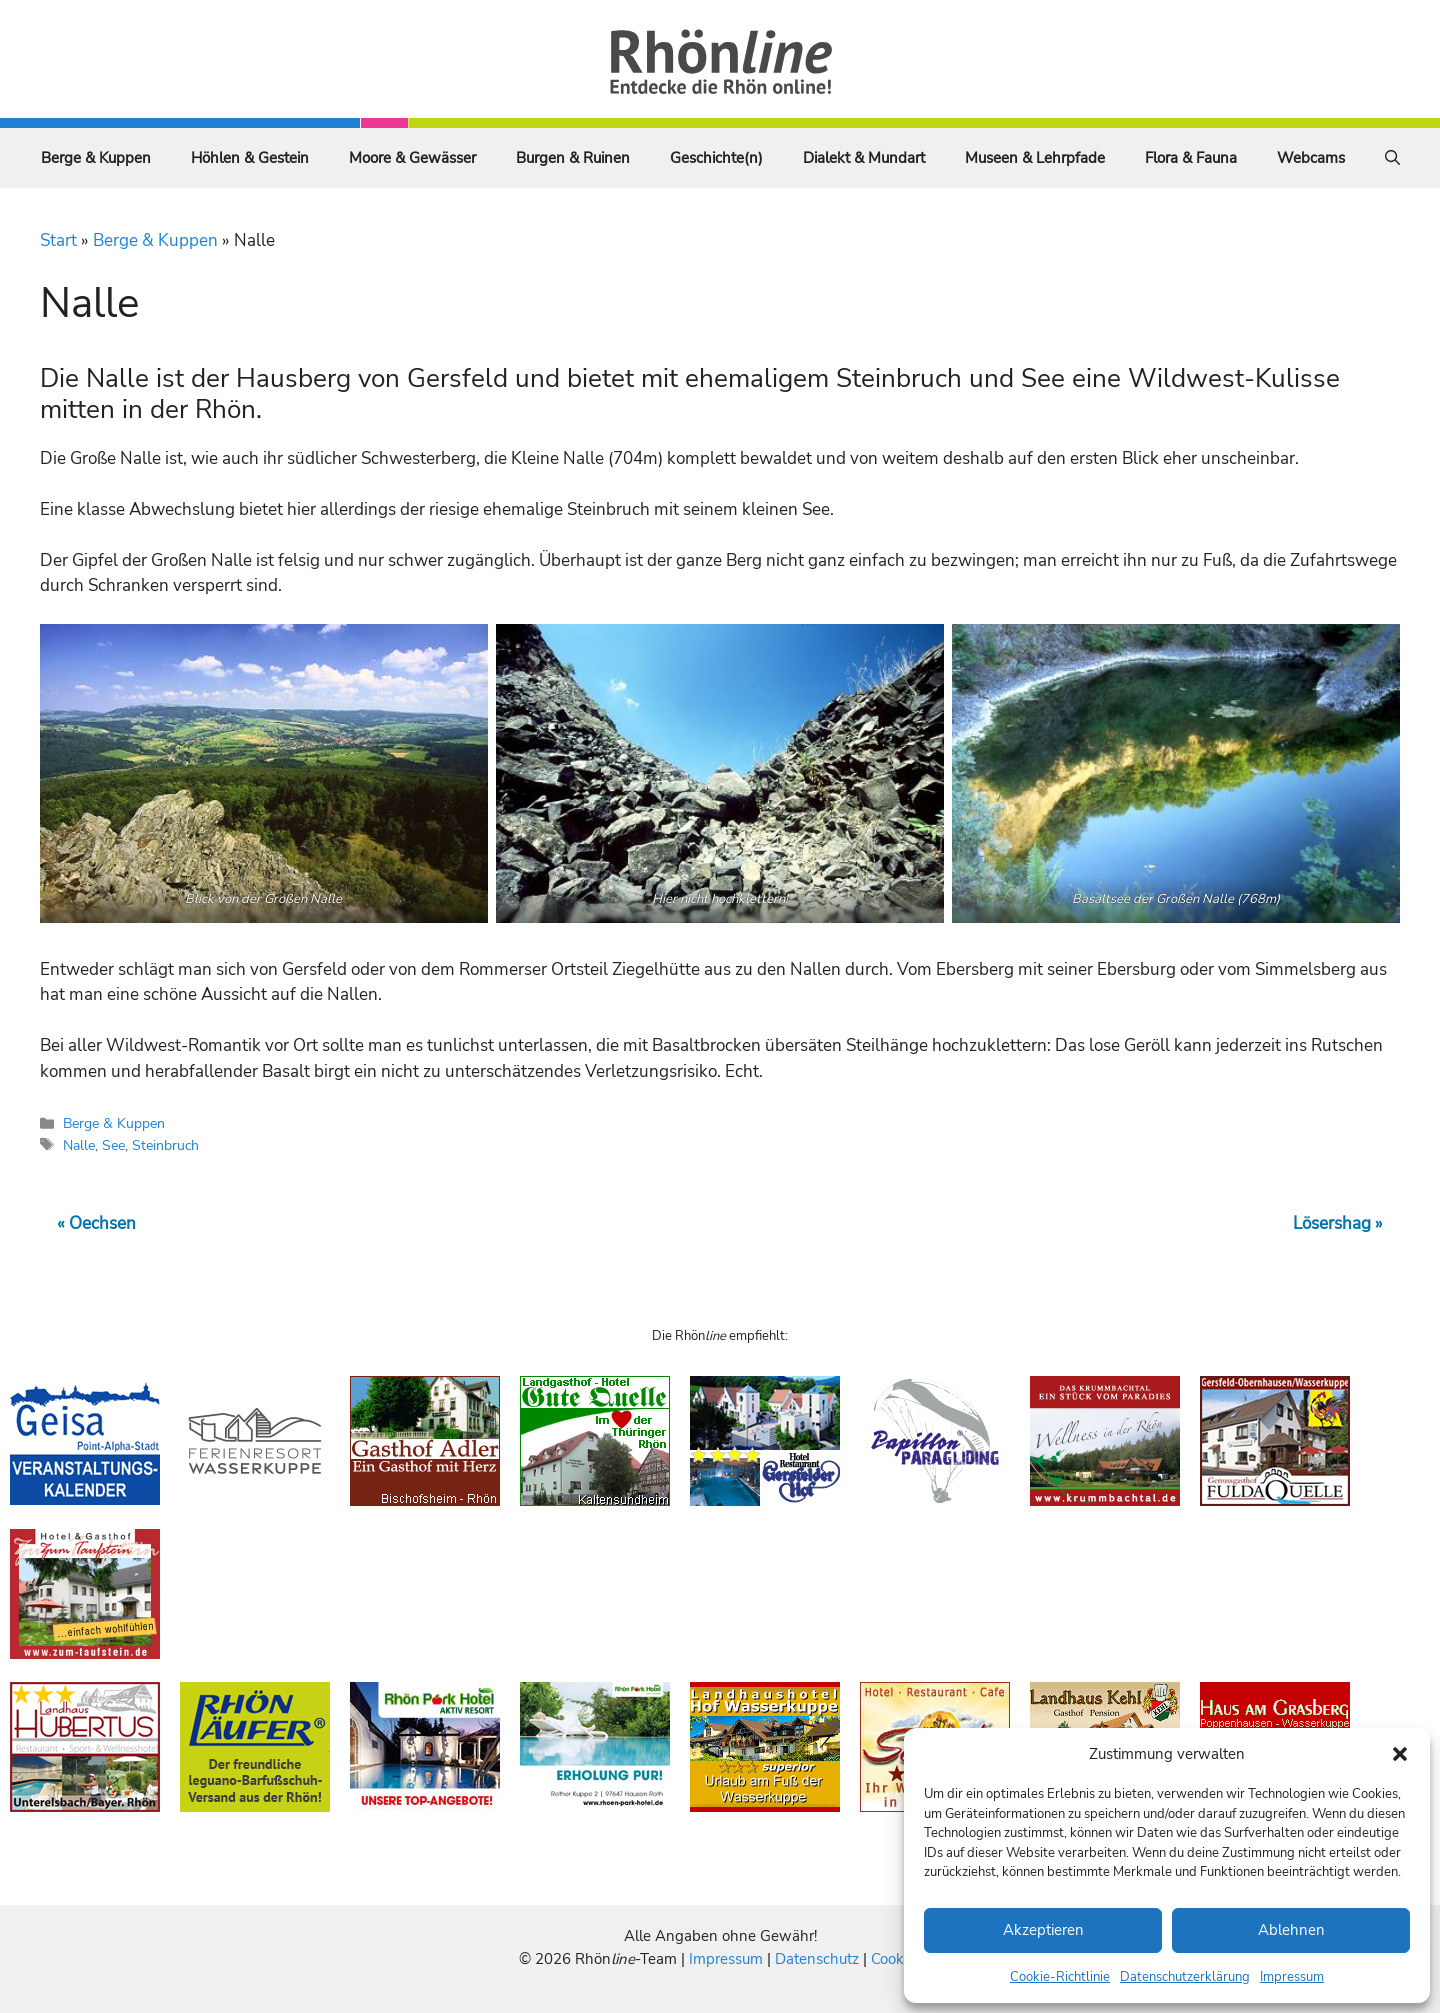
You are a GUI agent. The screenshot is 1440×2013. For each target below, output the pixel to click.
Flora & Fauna (1191, 158)
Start (58, 240)
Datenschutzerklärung (1185, 1977)
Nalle (79, 1145)
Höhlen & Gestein (250, 158)
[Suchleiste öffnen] (1392, 158)
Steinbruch (165, 1145)
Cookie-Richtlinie (1060, 1977)
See (113, 1145)
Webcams (1311, 158)
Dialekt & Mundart (864, 158)
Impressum (1292, 1977)
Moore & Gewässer (412, 158)
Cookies (896, 1959)
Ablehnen (1291, 1930)
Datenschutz (817, 1959)
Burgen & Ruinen (573, 158)
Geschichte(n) (716, 158)
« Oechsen (96, 1223)
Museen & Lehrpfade (1035, 158)
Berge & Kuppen (96, 158)
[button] (1400, 1754)
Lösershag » (1338, 1223)
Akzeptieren (1043, 1930)
